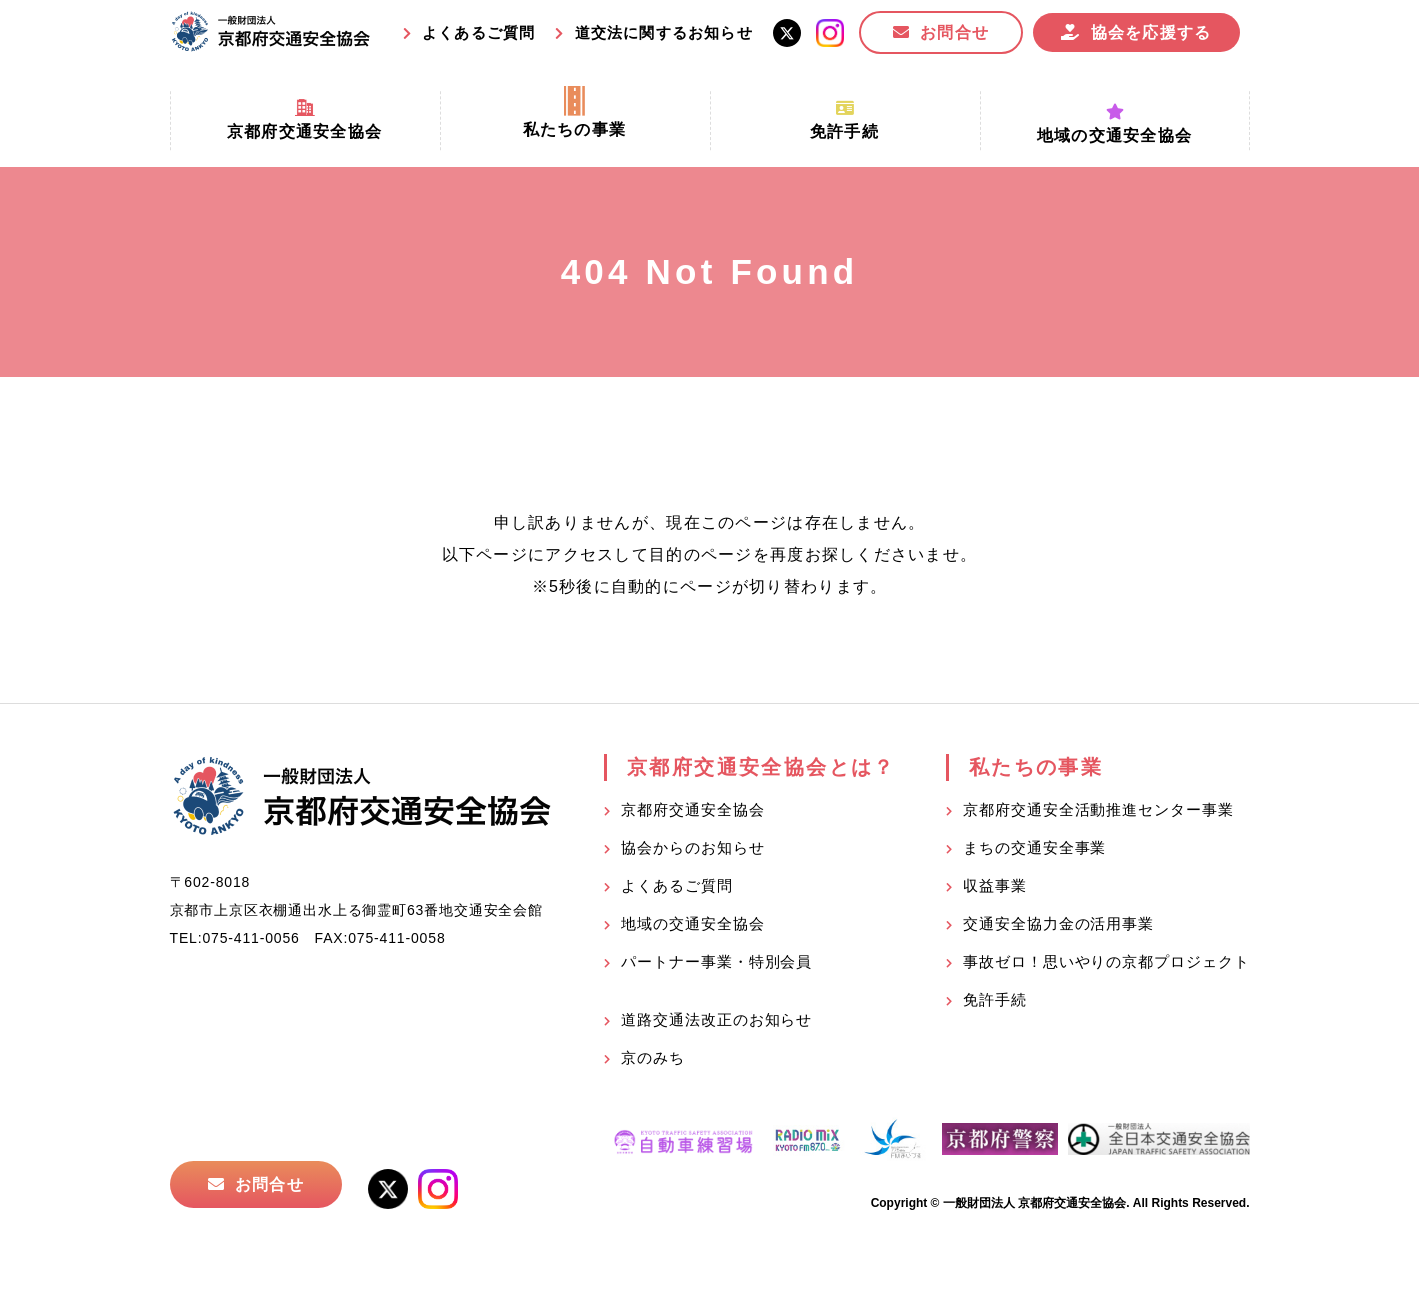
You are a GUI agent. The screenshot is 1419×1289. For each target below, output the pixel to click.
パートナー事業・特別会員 (716, 961)
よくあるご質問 (478, 32)
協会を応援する (1151, 32)
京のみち (653, 1057)
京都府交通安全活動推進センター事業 (1098, 809)
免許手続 (995, 999)
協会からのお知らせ (692, 847)
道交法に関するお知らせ (664, 32)
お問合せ (954, 32)
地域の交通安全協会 (692, 923)
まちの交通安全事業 (1034, 847)
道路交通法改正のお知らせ (716, 1019)
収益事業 (995, 885)
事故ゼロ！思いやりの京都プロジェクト (1106, 961)
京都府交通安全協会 (692, 809)
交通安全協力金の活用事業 (1058, 923)
